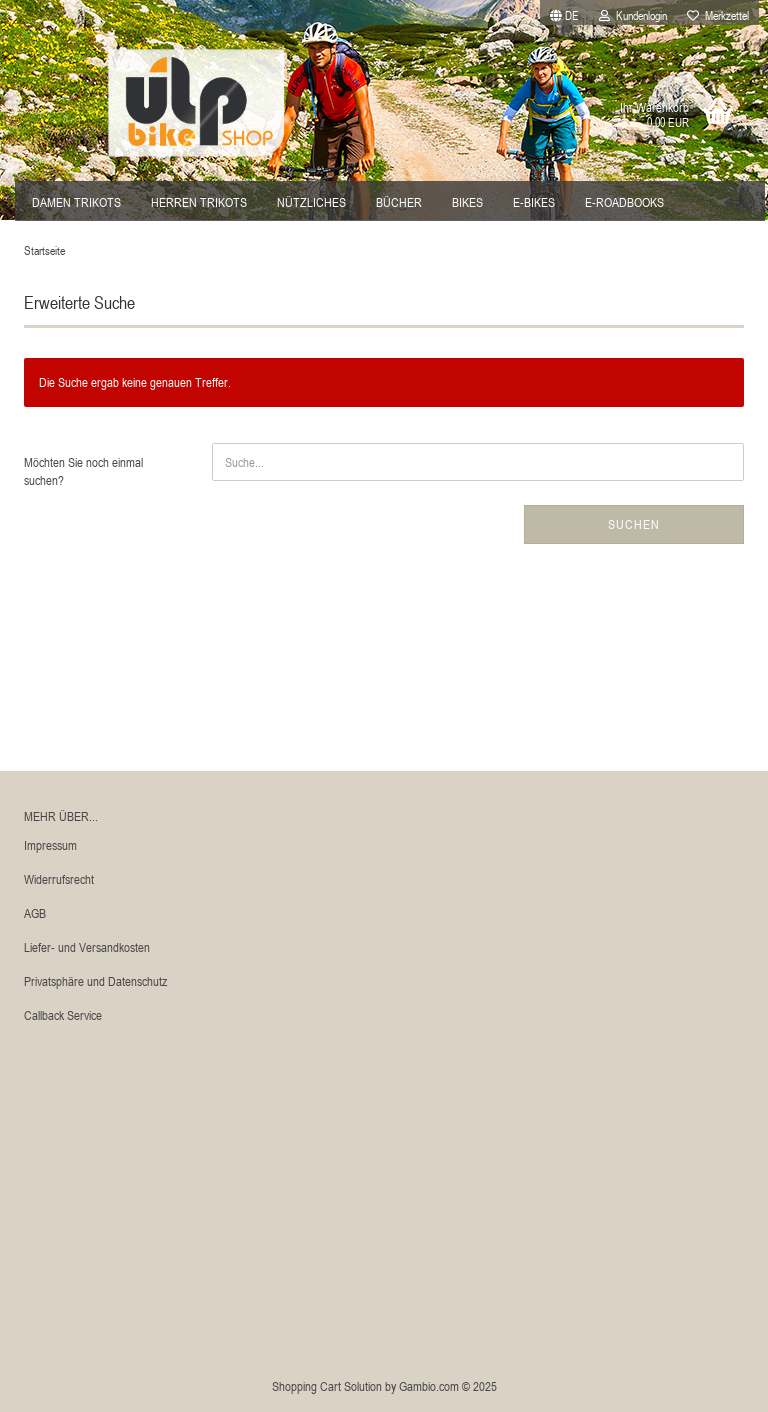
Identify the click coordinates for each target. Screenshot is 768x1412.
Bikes (467, 202)
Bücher (399, 202)
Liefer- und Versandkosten (87, 947)
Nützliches (311, 202)
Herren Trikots (199, 202)
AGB (35, 913)
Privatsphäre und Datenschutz (95, 981)
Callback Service (63, 1015)
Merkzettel (718, 15)
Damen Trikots (76, 202)
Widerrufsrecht (59, 879)
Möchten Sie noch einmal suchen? (83, 471)
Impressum (50, 845)
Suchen (634, 524)
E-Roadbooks (624, 202)
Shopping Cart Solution (327, 1386)
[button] (564, 12)
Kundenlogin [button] (633, 15)
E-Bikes (534, 202)
